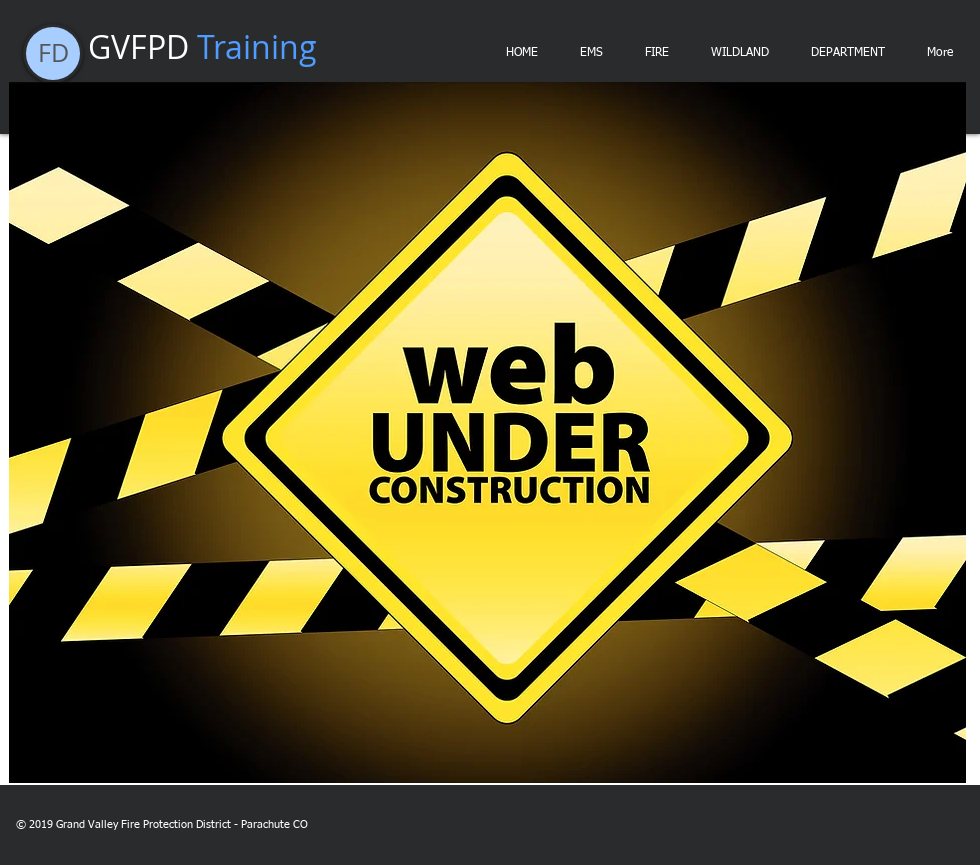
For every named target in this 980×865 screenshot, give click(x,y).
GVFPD (202, 46)
